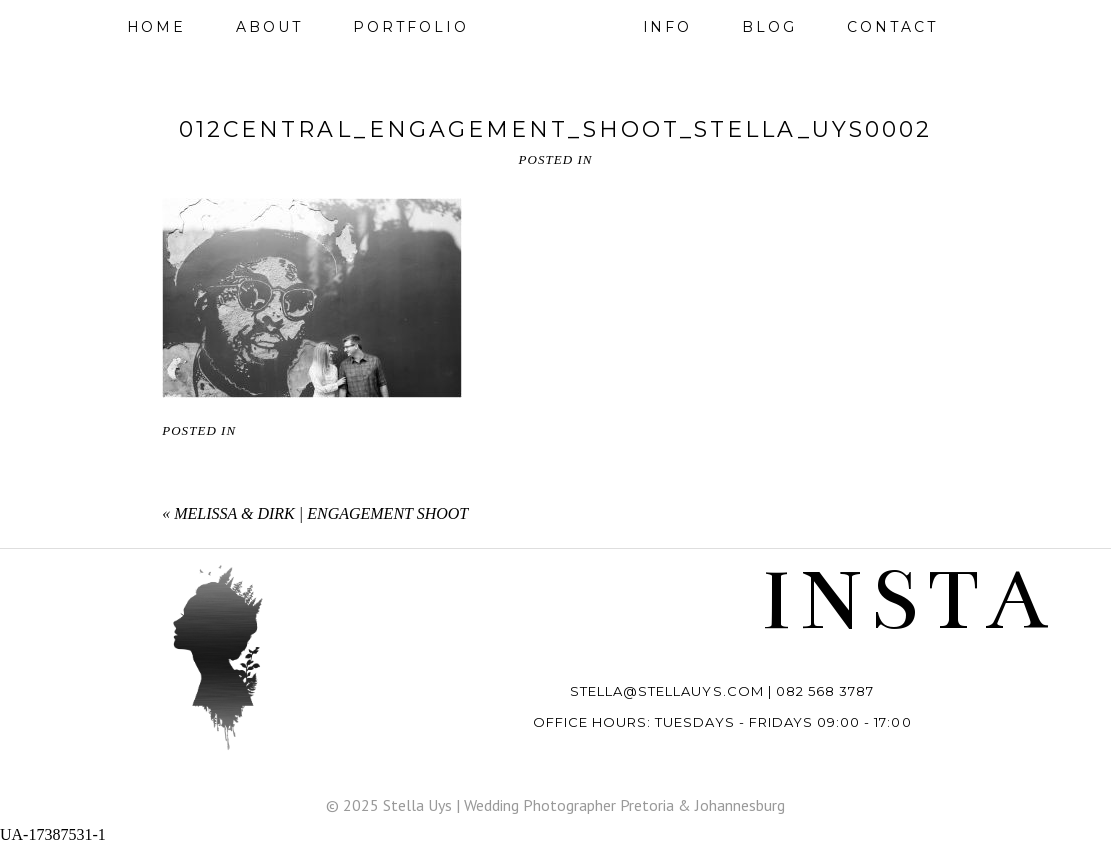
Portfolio (410, 27)
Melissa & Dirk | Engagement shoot (321, 513)
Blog (769, 27)
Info (668, 27)
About (269, 27)
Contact (892, 27)
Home (157, 27)
